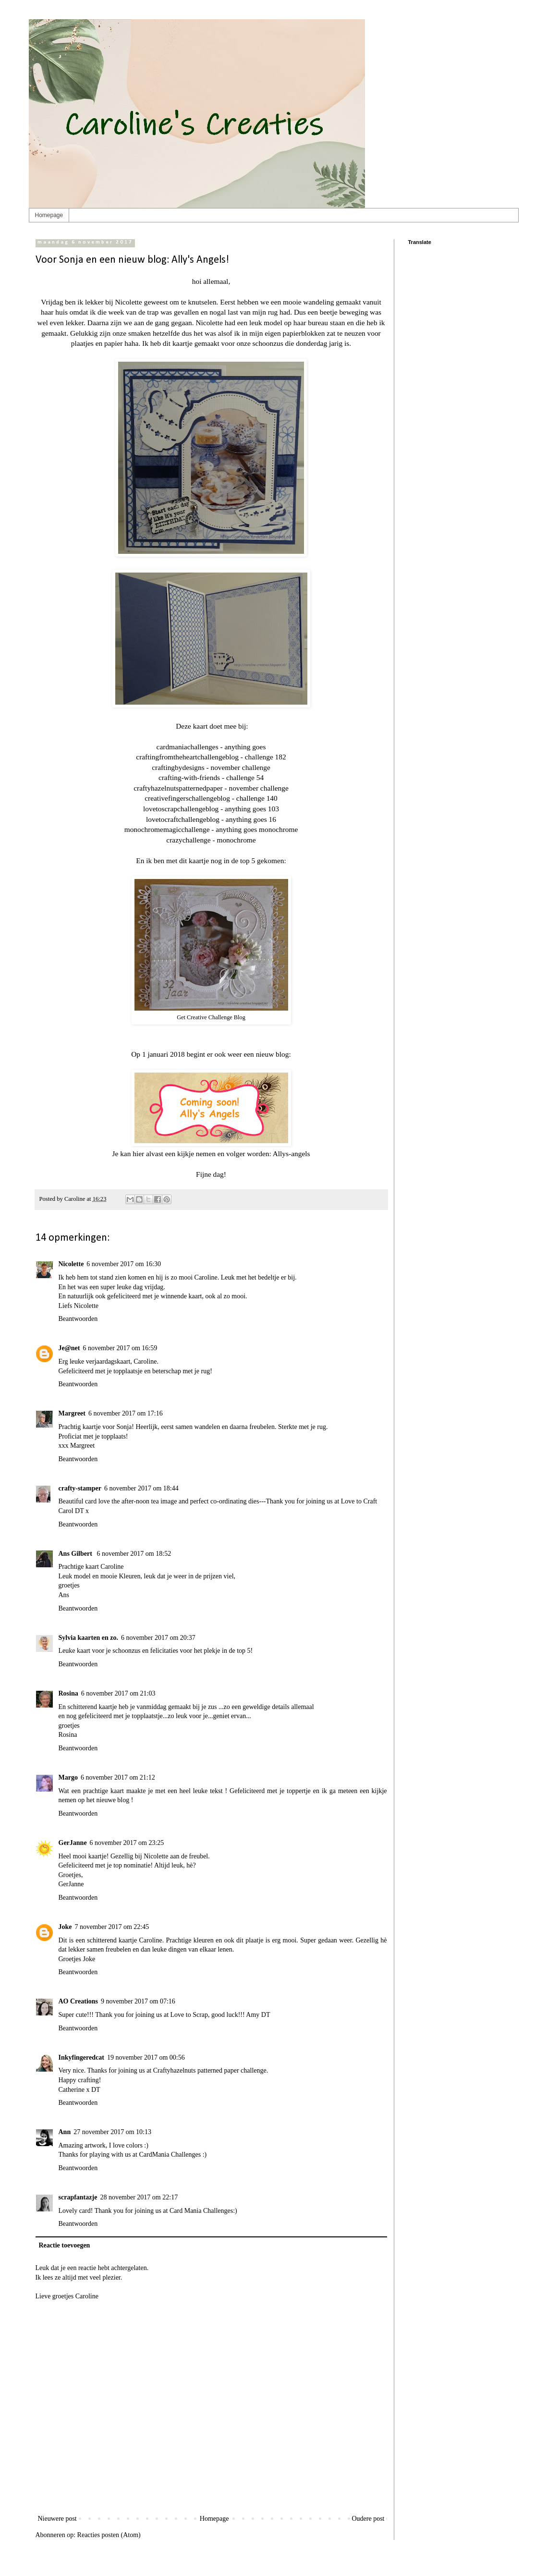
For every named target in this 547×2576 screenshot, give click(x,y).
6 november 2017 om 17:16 (125, 1413)
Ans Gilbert (76, 1553)
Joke (65, 1926)
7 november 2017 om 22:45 (112, 1926)
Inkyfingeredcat (81, 2057)
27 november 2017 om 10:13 (112, 2132)
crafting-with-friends (189, 777)
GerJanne (73, 1842)
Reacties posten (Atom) (109, 2535)
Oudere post (368, 2518)
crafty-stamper (80, 1488)
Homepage (49, 215)
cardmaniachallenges (188, 747)
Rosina (68, 1693)
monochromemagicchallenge (167, 829)
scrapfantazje (78, 2197)
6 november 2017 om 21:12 (118, 1777)
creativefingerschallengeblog (187, 798)
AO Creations (78, 2001)
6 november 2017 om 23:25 (127, 1842)
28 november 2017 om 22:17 (139, 2197)
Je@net (69, 1348)
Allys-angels (291, 1153)
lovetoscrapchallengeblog (181, 809)
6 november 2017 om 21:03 (118, 1693)
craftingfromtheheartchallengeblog (187, 757)
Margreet (72, 1413)
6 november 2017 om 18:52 (134, 1553)
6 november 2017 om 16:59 (120, 1348)
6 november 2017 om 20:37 (158, 1637)
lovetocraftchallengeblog (182, 819)
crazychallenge (188, 840)
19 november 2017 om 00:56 (146, 2057)
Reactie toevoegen (64, 2245)
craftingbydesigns (178, 767)
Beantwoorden (78, 1318)
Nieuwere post (57, 2518)
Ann (65, 2132)
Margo (68, 1777)
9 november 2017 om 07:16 (138, 2001)
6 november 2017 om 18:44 (141, 1488)
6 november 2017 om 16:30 (123, 1264)
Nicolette (71, 1264)
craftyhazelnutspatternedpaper (178, 788)
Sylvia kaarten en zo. (88, 1637)
